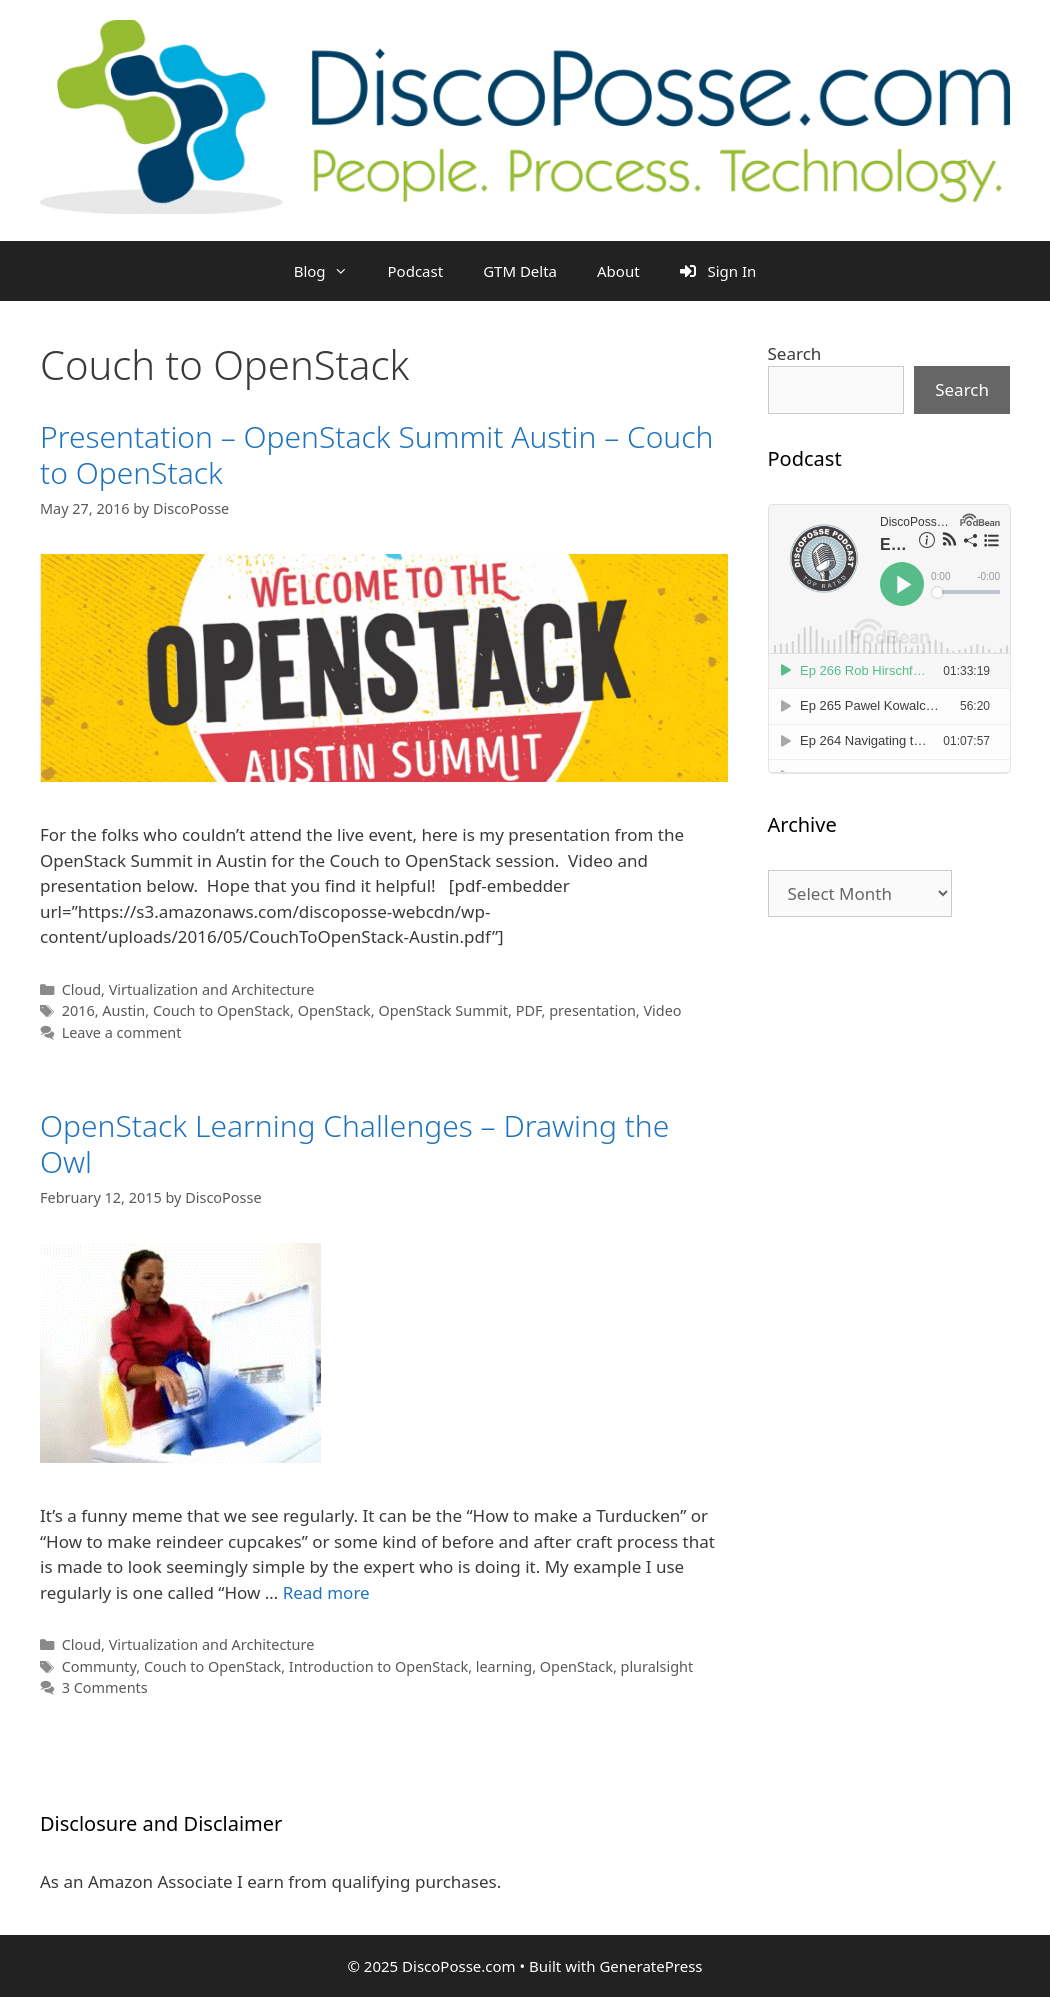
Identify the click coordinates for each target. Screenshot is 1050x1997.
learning (504, 1666)
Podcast (416, 271)
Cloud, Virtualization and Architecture (188, 989)
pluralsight (657, 1666)
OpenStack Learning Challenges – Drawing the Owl (354, 1143)
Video (662, 1010)
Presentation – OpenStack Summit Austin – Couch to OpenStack (376, 454)
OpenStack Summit (443, 1010)
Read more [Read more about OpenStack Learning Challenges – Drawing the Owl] (326, 1592)
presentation (592, 1010)
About (618, 271)
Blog (331, 271)
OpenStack (334, 1010)
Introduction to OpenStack (378, 1666)
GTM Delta (520, 271)
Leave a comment (122, 1032)
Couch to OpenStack (221, 1010)
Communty (99, 1666)
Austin (123, 1010)
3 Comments (105, 1687)
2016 (78, 1010)
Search (795, 353)
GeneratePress (650, 1966)
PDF (529, 1010)
